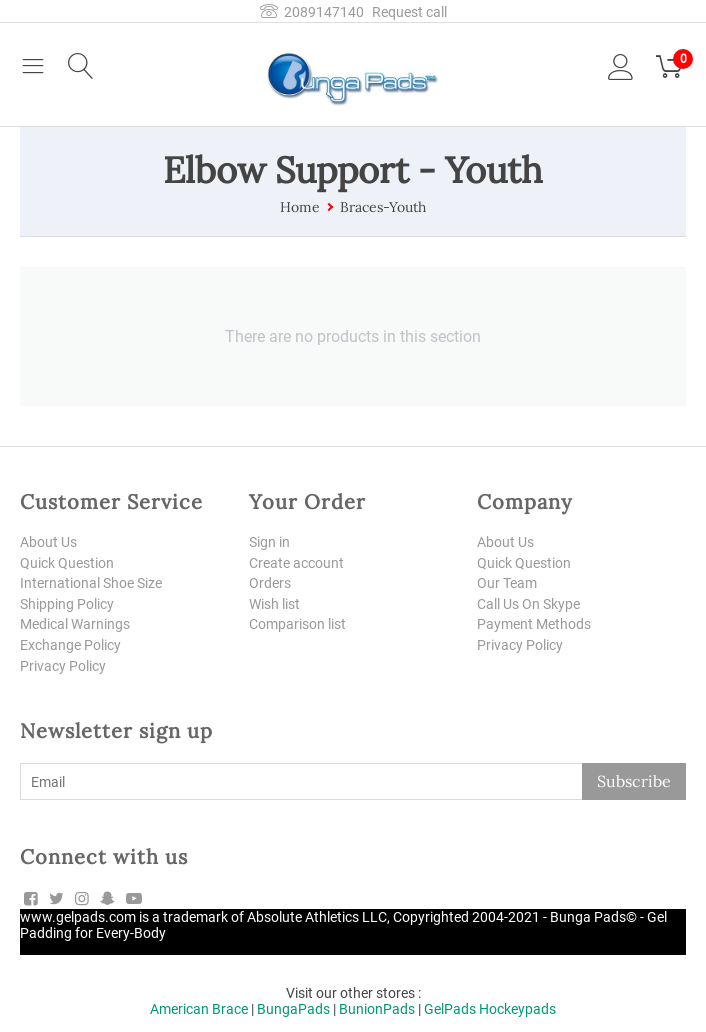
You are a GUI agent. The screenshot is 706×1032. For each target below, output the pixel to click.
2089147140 (312, 12)
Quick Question (67, 563)
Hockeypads (517, 1010)
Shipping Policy (67, 604)
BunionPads (377, 1010)
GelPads (450, 1010)
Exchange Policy (70, 646)
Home (300, 207)
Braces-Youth (383, 207)
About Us (48, 542)
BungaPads (293, 1010)
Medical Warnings (75, 625)
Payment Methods (534, 625)
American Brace (199, 1010)
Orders (270, 584)
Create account (296, 563)
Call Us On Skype (528, 604)
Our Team (507, 584)
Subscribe (634, 783)
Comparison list (297, 625)
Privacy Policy (63, 667)
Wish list (274, 604)
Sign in (269, 542)
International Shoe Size (91, 584)
